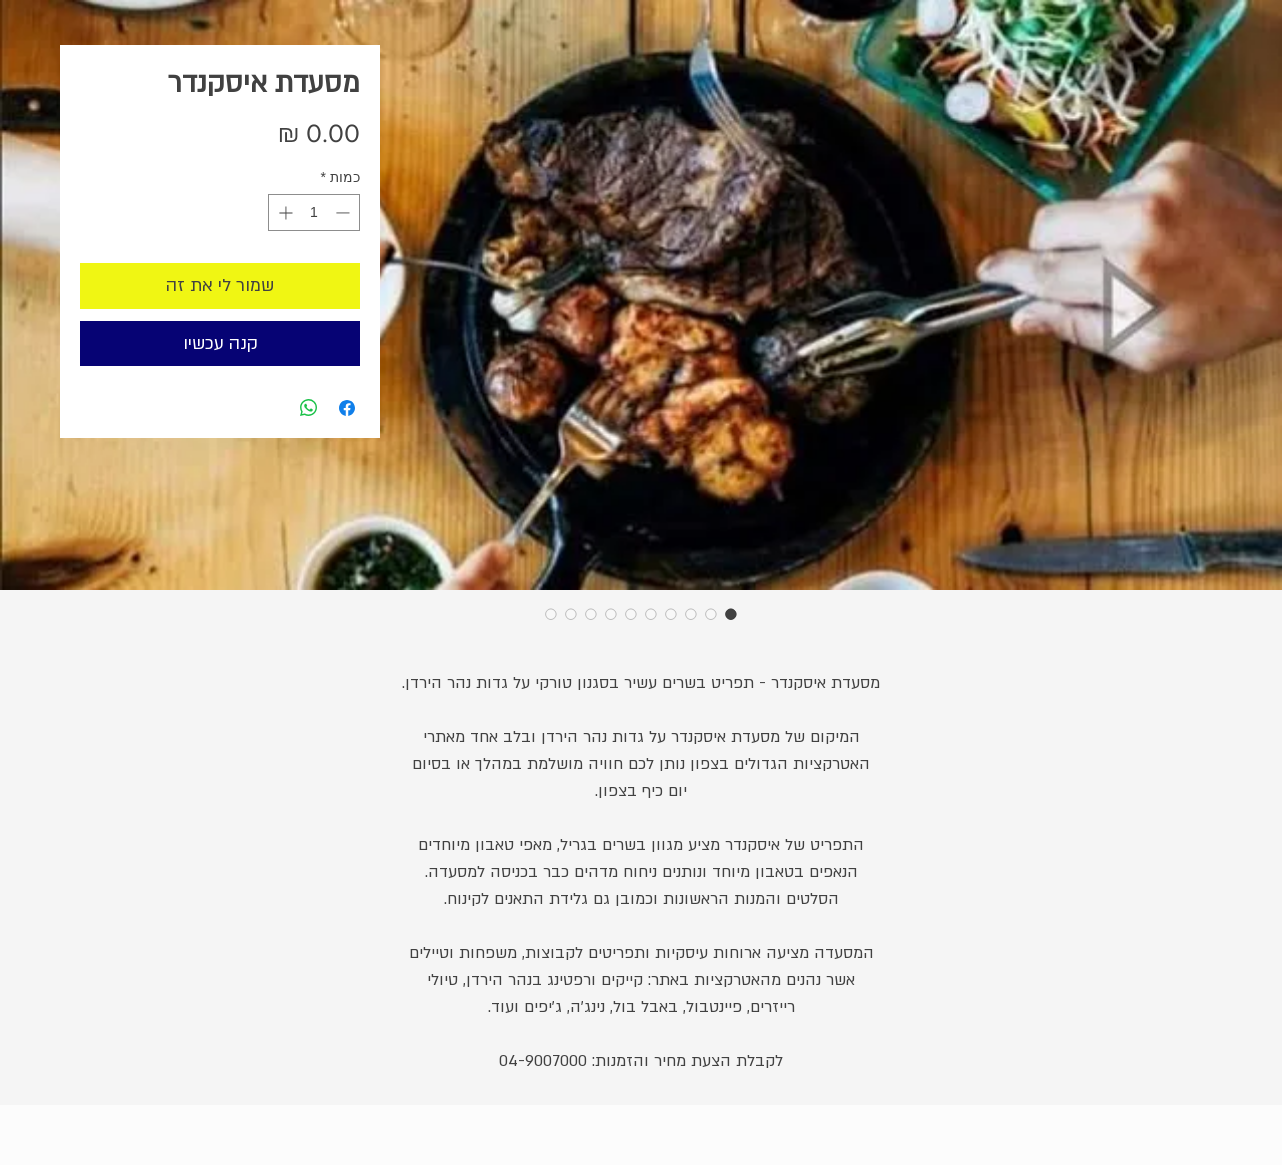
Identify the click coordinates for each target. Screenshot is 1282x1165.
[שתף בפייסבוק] (347, 408)
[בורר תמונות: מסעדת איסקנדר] (731, 614)
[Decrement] (344, 212)
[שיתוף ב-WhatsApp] (309, 408)
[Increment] (283, 212)
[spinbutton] (314, 212)
